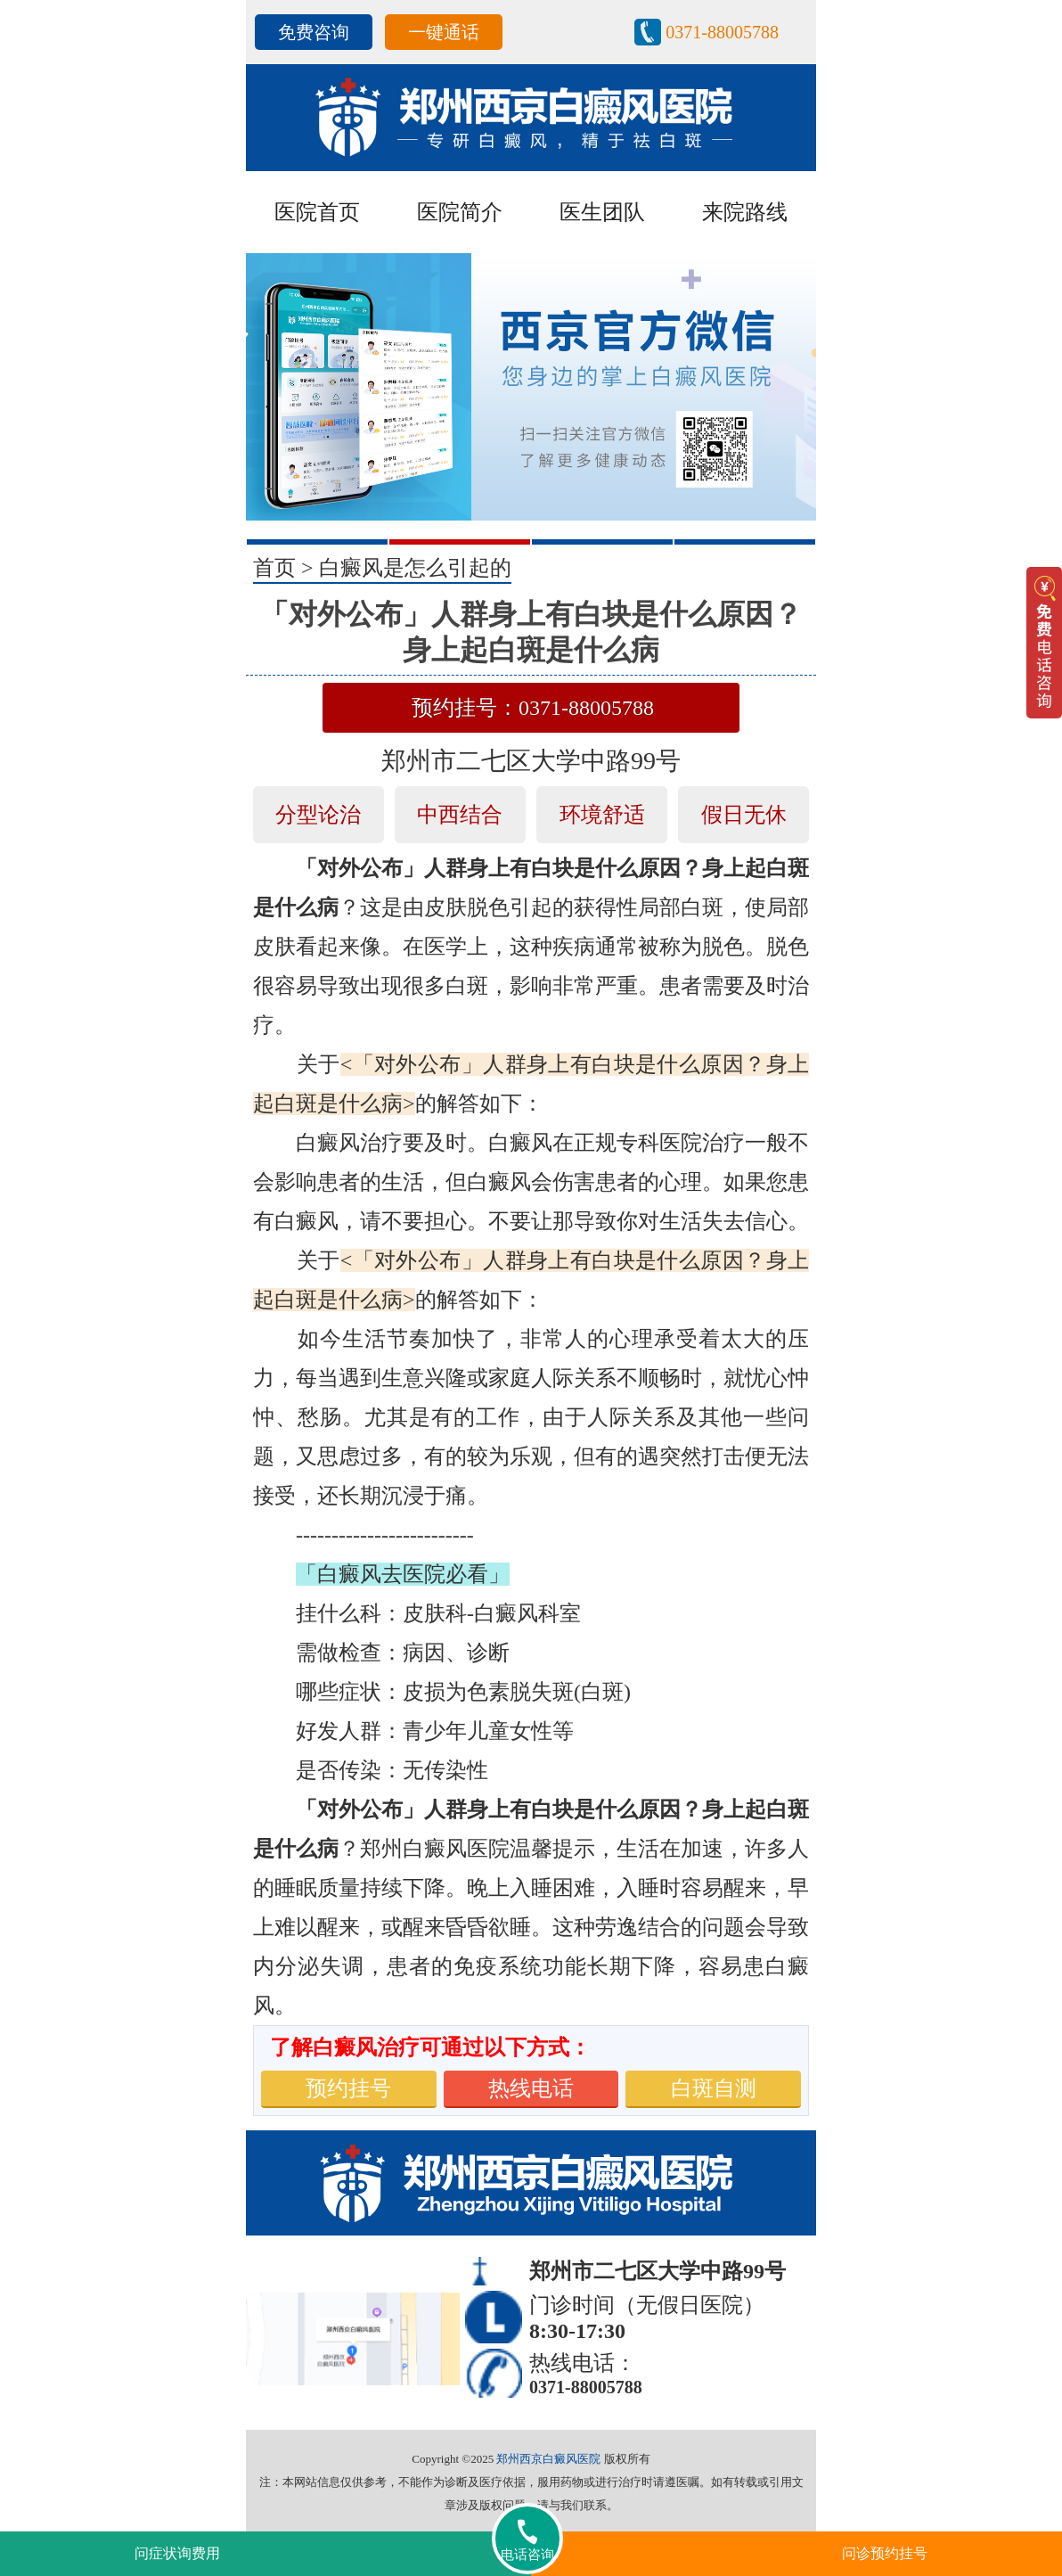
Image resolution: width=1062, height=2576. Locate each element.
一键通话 (443, 32)
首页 (274, 567)
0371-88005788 (722, 32)
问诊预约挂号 (884, 2553)
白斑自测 (713, 2088)
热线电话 (531, 2088)
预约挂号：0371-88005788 (533, 707)
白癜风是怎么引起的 (415, 567)
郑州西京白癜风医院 (548, 2458)
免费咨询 (313, 32)
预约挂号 (348, 2088)
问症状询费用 (177, 2553)
